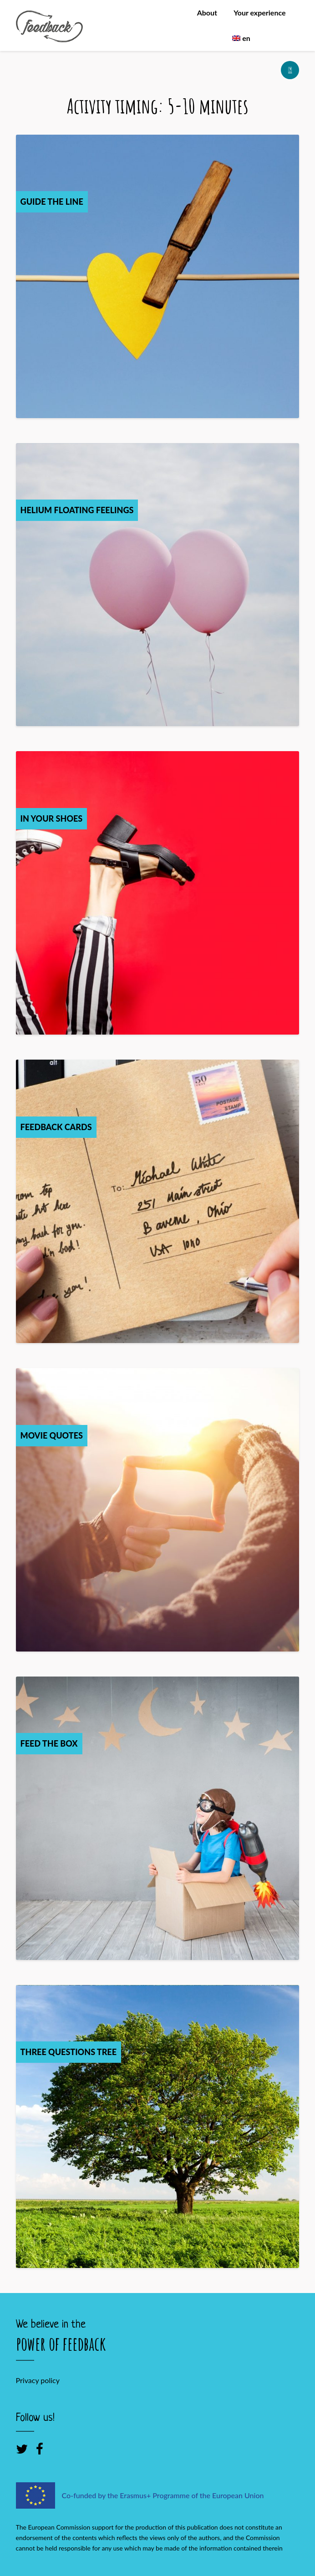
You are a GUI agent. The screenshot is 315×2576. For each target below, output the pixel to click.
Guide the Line (51, 202)
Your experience (259, 12)
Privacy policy (38, 2380)
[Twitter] (22, 2448)
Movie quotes (51, 1435)
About (207, 12)
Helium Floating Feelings (77, 510)
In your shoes (51, 818)
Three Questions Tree (68, 2052)
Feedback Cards (56, 1127)
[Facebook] (39, 2448)
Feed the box (49, 1743)
